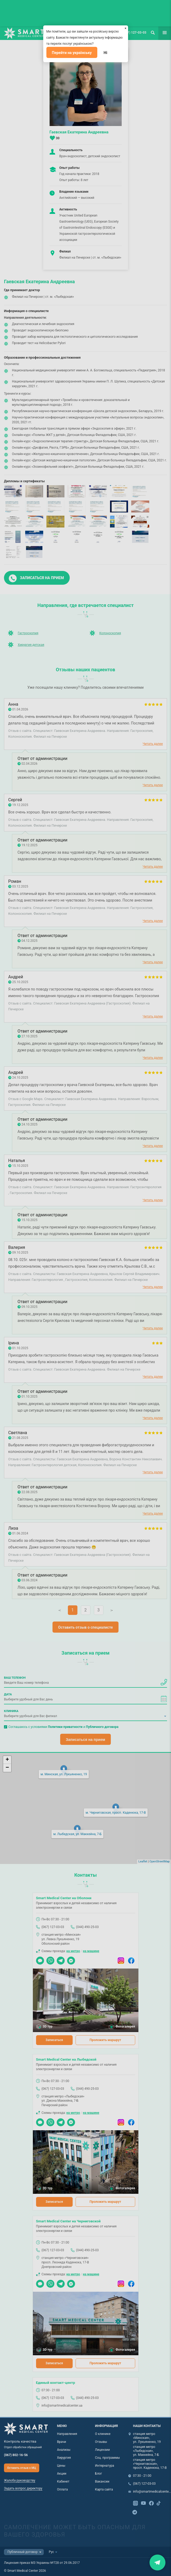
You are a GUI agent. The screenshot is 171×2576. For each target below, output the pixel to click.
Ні (105, 53)
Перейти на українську (72, 53)
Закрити (157, 2562)
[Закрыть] (125, 28)
